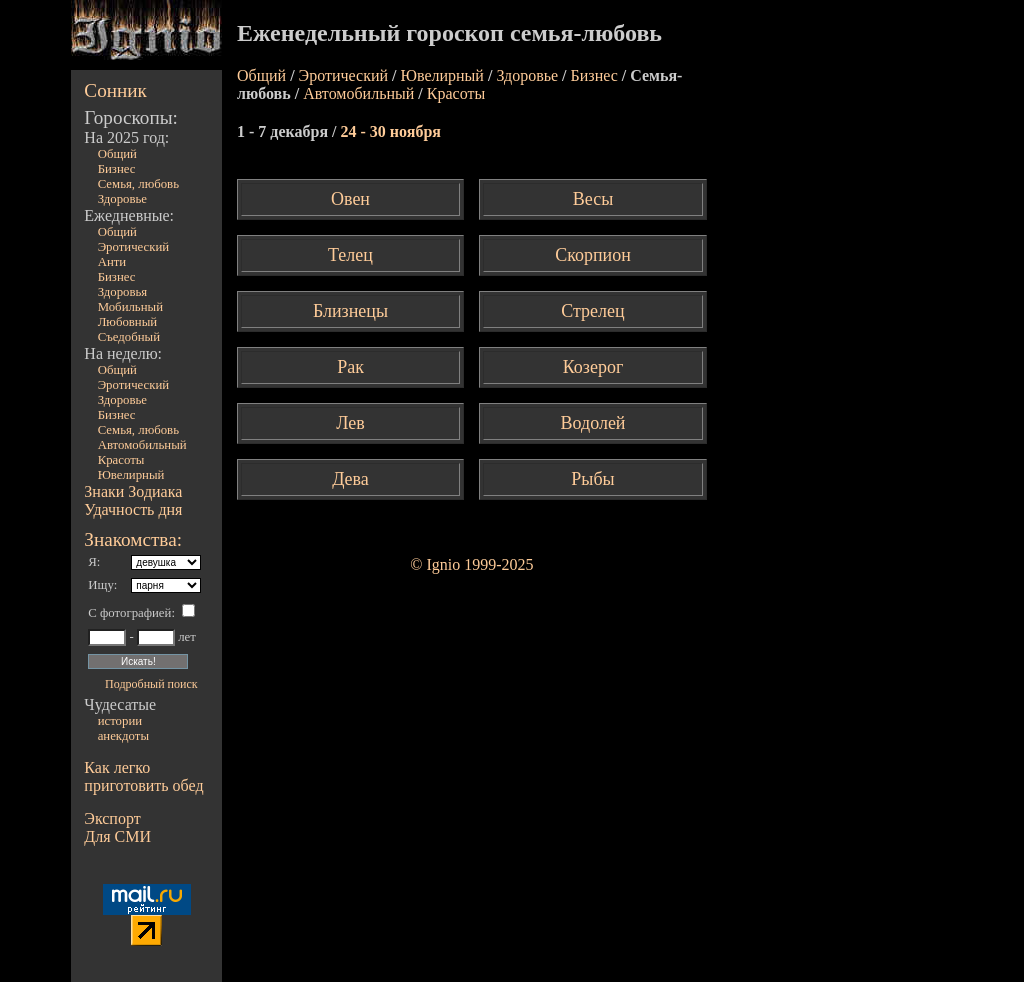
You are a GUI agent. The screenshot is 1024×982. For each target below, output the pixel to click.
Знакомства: (133, 539)
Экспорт (112, 818)
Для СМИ (117, 836)
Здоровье (122, 199)
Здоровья (123, 292)
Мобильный (130, 307)
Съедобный (129, 337)
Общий (117, 154)
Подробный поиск (151, 684)
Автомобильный (142, 445)
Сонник (115, 90)
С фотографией (129, 613)
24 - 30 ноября (391, 131)
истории (120, 721)
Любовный (128, 322)
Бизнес (117, 169)
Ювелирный (131, 475)
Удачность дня (133, 509)
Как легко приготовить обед (143, 776)
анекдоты (123, 736)
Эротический (134, 247)
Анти (112, 262)
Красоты (121, 460)
